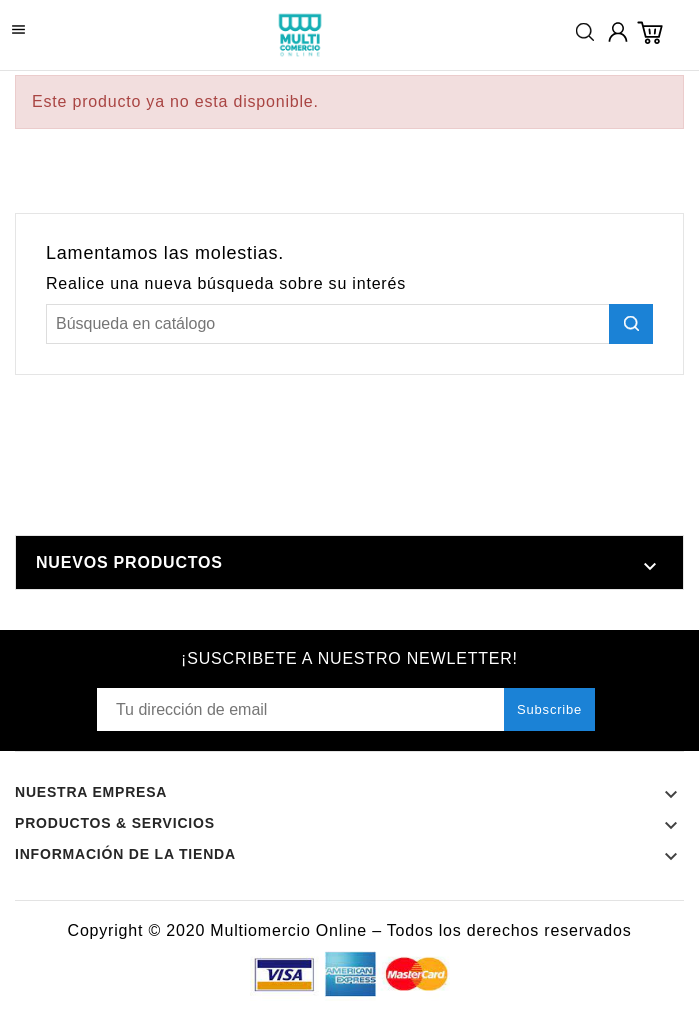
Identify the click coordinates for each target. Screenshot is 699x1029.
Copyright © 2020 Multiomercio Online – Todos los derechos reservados (350, 930)
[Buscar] (349, 324)
